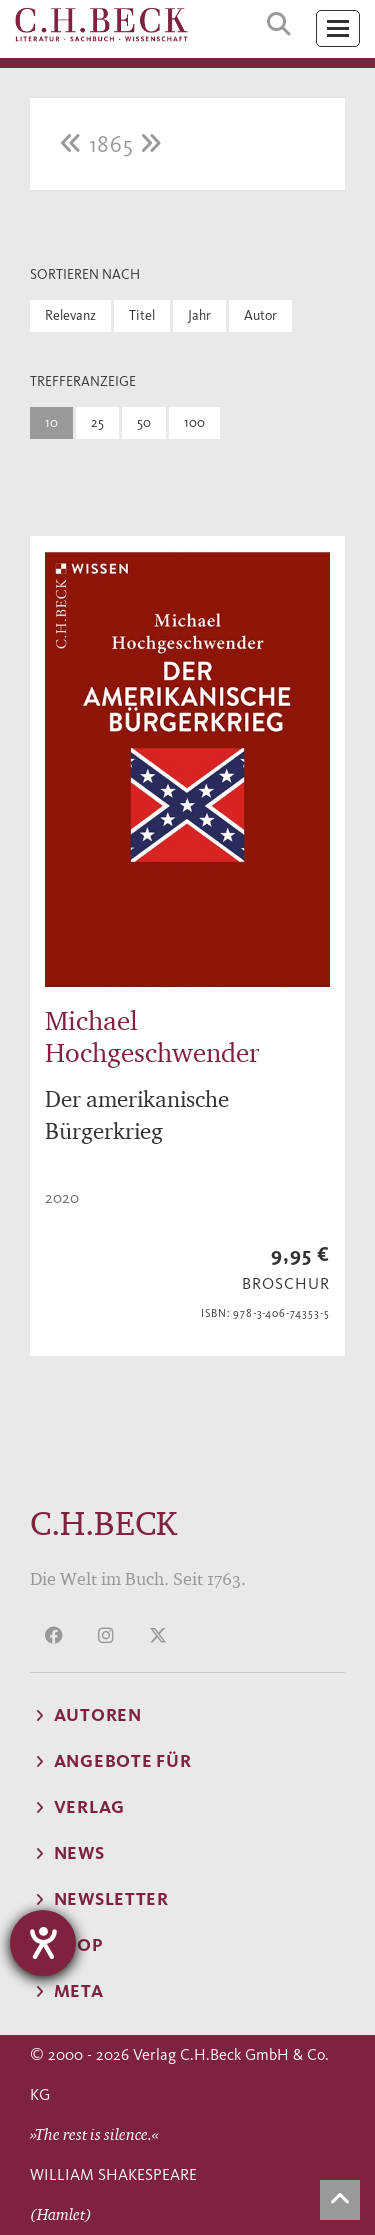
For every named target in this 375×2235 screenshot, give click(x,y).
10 (51, 422)
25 (97, 422)
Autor (260, 315)
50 (144, 422)
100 (194, 422)
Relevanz (70, 315)
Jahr (199, 315)
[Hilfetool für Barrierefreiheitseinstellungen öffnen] (43, 1943)
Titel (142, 315)
